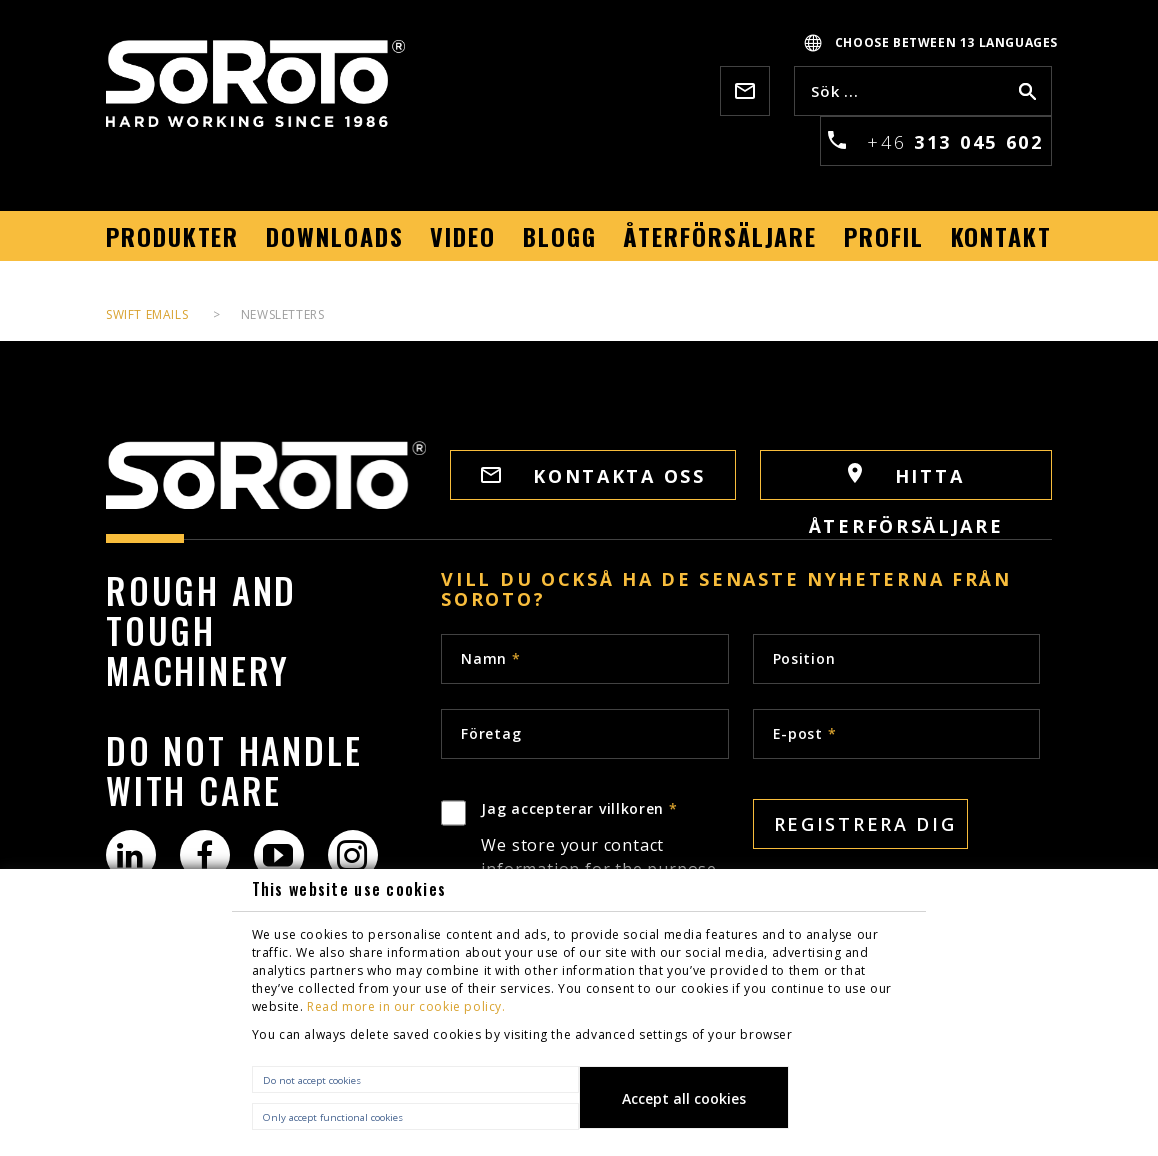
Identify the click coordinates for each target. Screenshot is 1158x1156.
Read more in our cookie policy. (406, 1006)
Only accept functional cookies (333, 1117)
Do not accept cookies (312, 1080)
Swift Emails (147, 314)
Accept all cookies (684, 1098)
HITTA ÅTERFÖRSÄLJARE (906, 481)
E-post (805, 733)
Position (804, 658)
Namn (490, 658)
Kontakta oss (593, 476)
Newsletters (283, 314)
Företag (491, 733)
